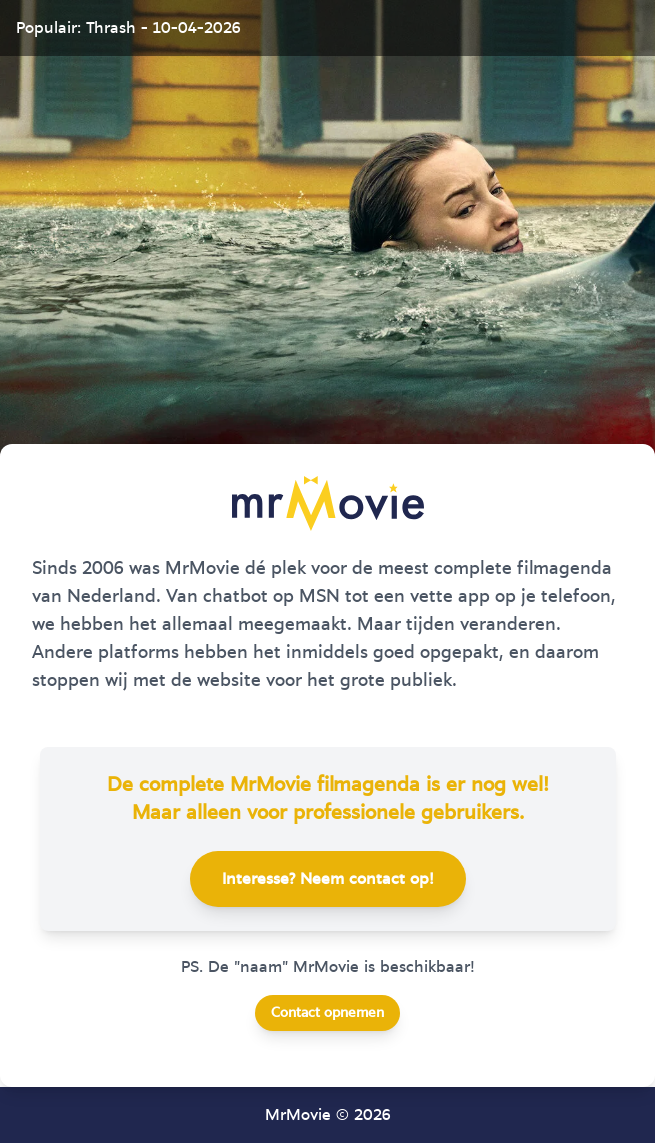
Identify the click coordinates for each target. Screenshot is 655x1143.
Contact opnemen (327, 1013)
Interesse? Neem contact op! (328, 879)
